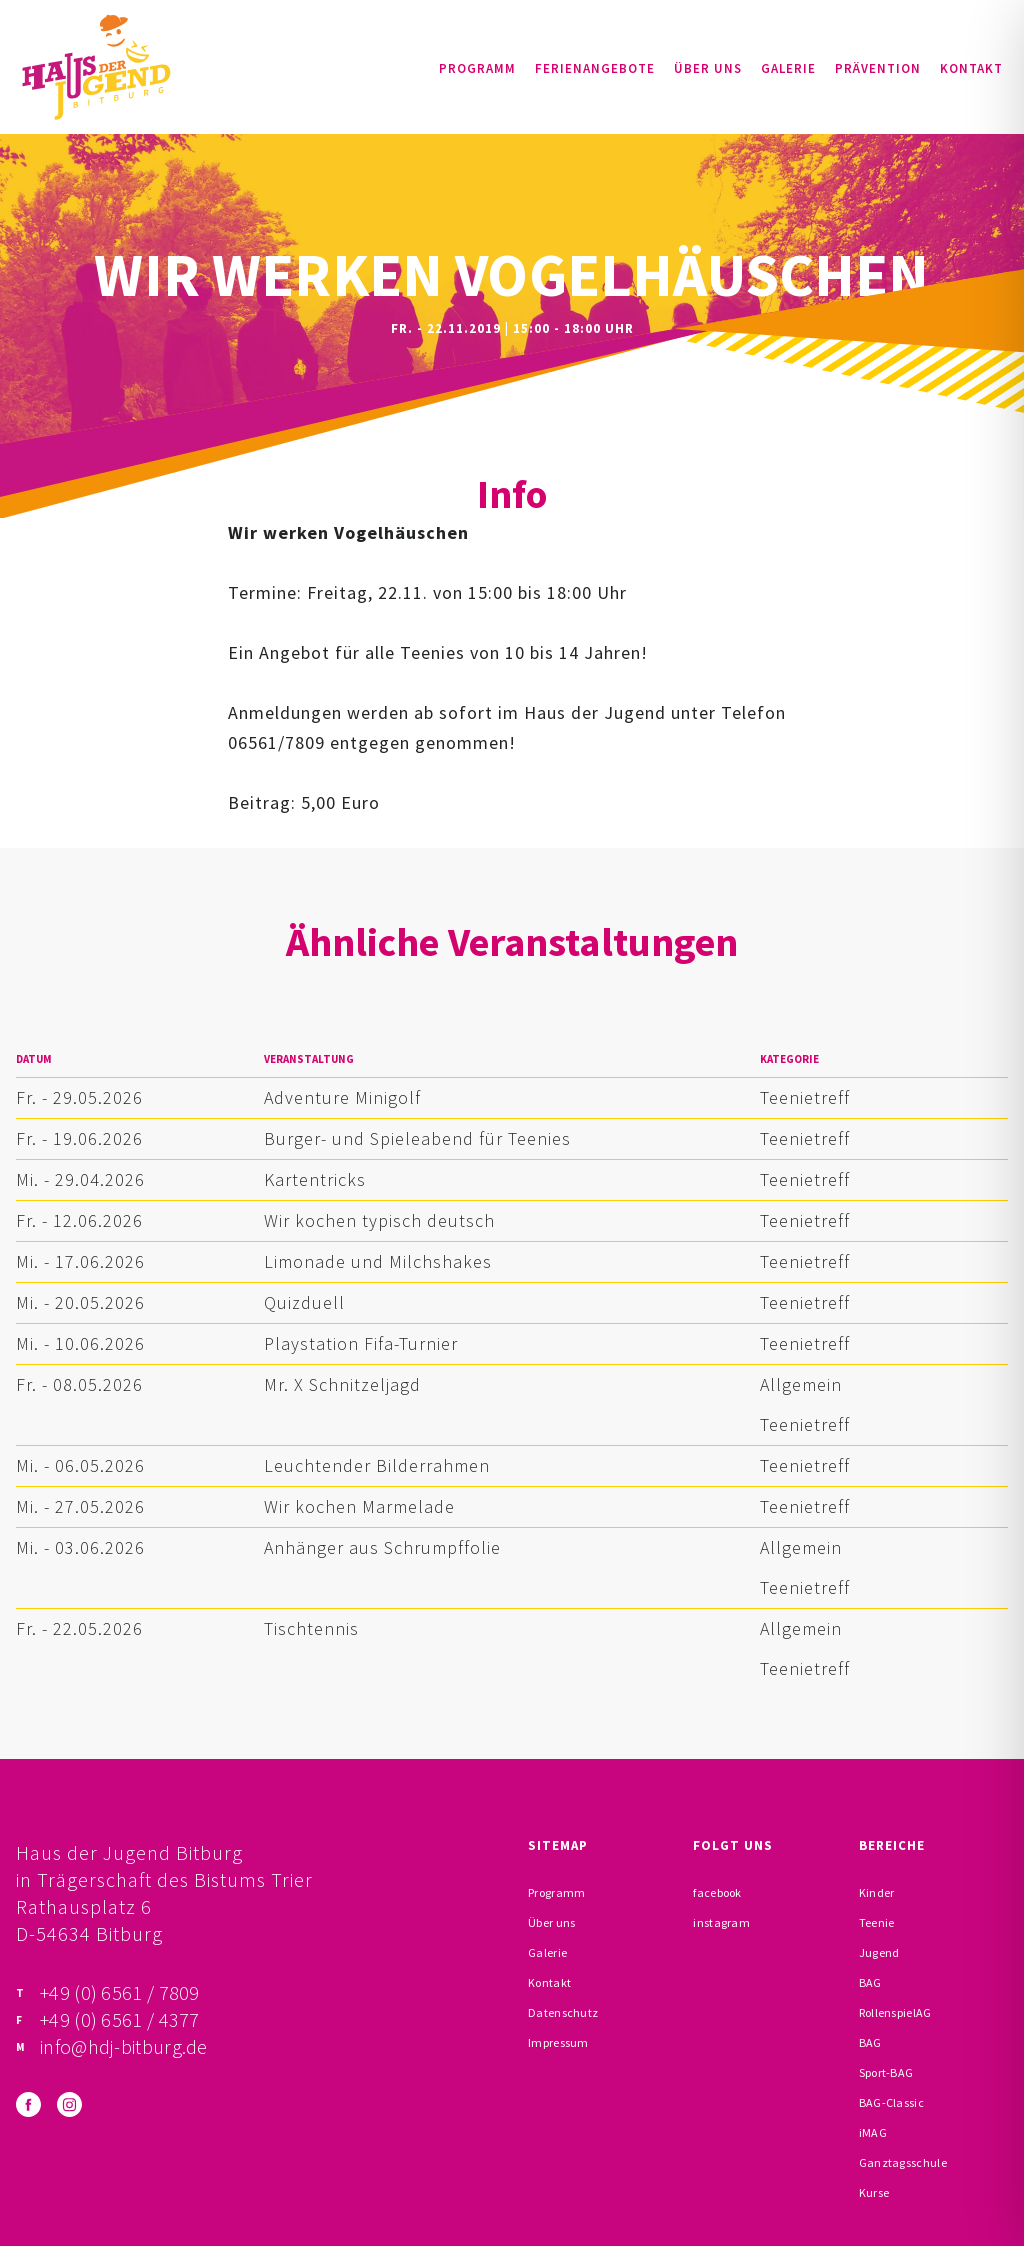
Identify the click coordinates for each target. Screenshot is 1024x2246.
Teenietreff (805, 1097)
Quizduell (304, 1302)
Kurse (874, 2192)
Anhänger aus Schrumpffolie (382, 1547)
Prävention (878, 68)
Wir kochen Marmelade (359, 1506)
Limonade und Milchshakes (378, 1261)
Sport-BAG (886, 2072)
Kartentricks (315, 1179)
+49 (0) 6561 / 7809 (120, 1992)
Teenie (877, 1922)
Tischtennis (311, 1628)
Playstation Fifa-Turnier (361, 1343)
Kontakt (971, 68)
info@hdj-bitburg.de (124, 2046)
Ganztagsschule (903, 2162)
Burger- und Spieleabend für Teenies (417, 1138)
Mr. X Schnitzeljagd (342, 1384)
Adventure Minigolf (342, 1097)
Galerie (788, 68)
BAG (870, 1982)
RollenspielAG (895, 2012)
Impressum (558, 2042)
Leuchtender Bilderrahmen (377, 1465)
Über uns (708, 68)
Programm (477, 68)
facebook (717, 1892)
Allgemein (801, 1384)
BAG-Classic (891, 2102)
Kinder (877, 1892)
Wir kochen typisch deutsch (379, 1220)
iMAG (873, 2132)
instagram (721, 1922)
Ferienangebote (595, 68)
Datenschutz (563, 2012)
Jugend (879, 1952)
